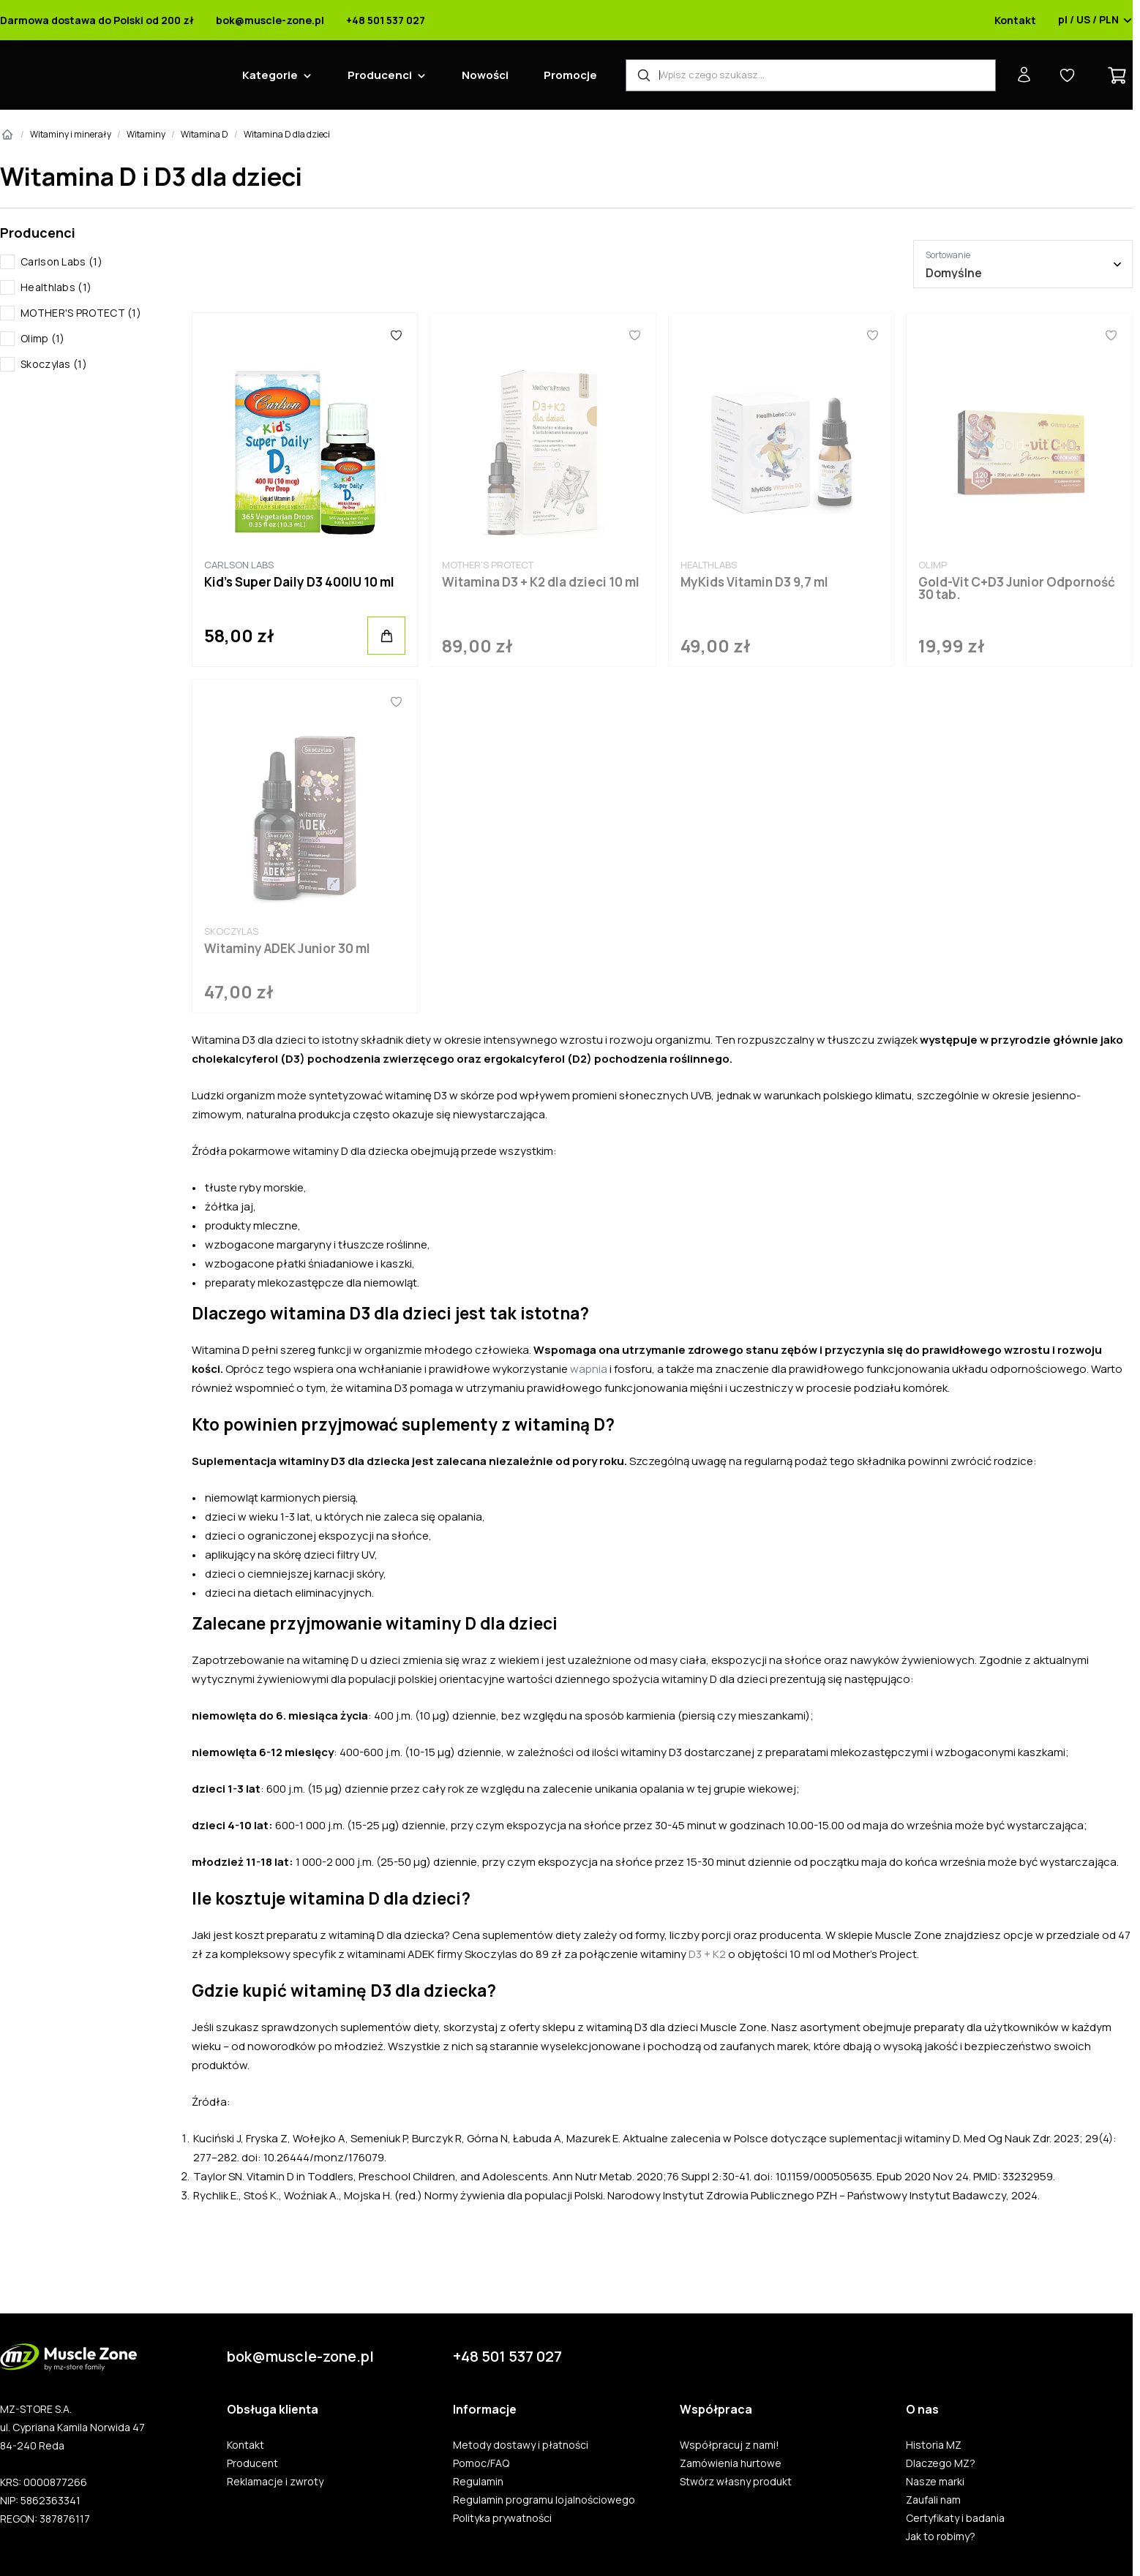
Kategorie (270, 74)
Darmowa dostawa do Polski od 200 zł (97, 20)
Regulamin (478, 2482)
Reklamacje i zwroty (275, 2482)
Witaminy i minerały (70, 134)
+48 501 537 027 (385, 20)
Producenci (380, 74)
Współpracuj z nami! (729, 2445)
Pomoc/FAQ (481, 2463)
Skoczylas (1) (53, 364)
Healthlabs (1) (55, 287)
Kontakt (1015, 20)
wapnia (588, 1368)
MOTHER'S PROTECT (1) (80, 313)
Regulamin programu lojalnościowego (544, 2500)
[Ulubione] (396, 335)
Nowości (485, 74)
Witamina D (204, 134)
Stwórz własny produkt (736, 2482)
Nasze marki (935, 2482)
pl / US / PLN (1095, 20)
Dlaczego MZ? (940, 2463)
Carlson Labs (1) (61, 261)
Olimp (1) (42, 338)
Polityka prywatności (502, 2518)
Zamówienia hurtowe (730, 2463)
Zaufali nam (933, 2500)
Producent (252, 2463)
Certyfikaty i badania (955, 2518)
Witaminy (146, 134)
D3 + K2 (707, 1953)
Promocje (570, 74)
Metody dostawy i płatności (520, 2445)
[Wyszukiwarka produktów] (811, 75)
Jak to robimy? (940, 2536)
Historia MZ (933, 2445)
